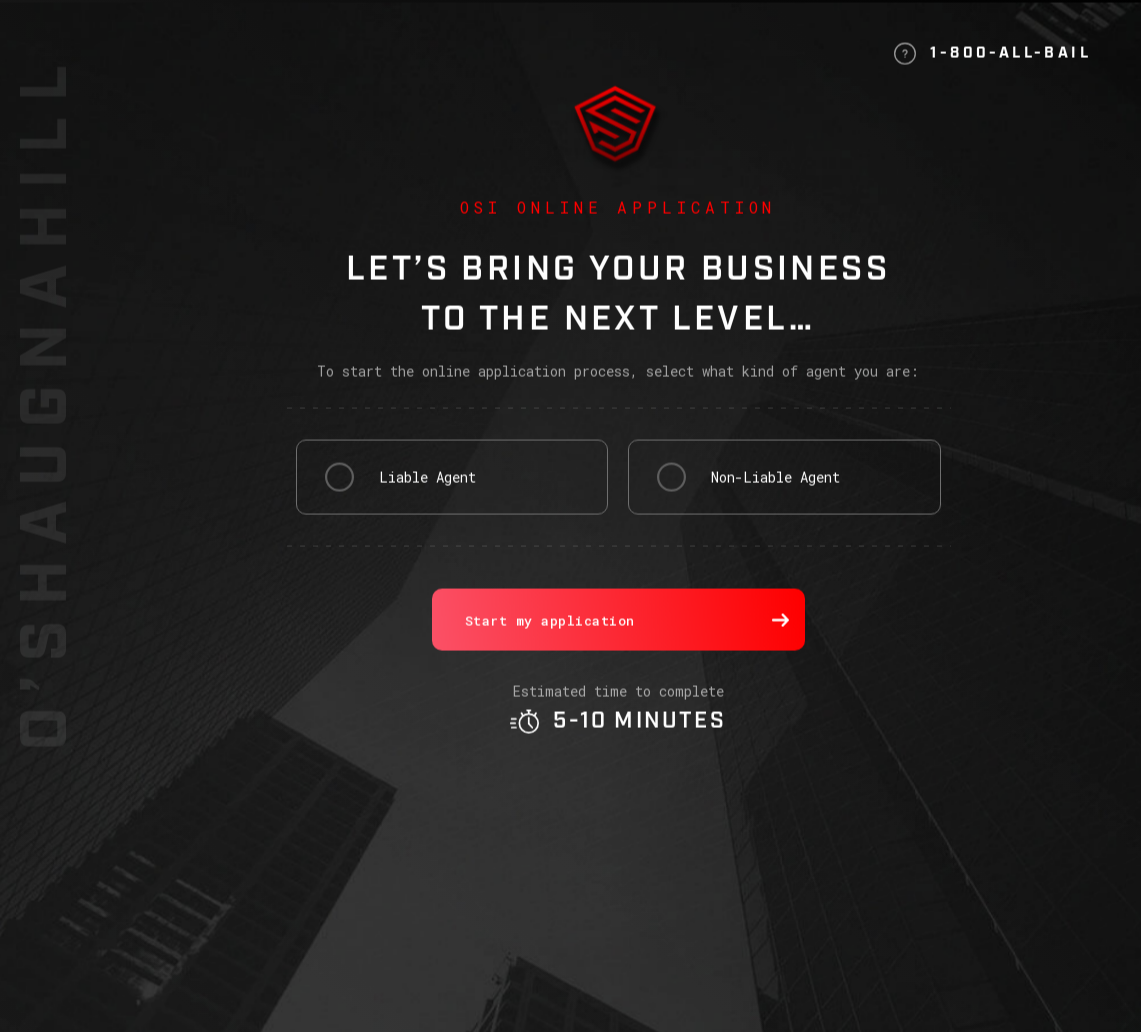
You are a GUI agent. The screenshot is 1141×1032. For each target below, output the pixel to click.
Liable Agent (427, 504)
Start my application (627, 648)
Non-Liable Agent (775, 504)
